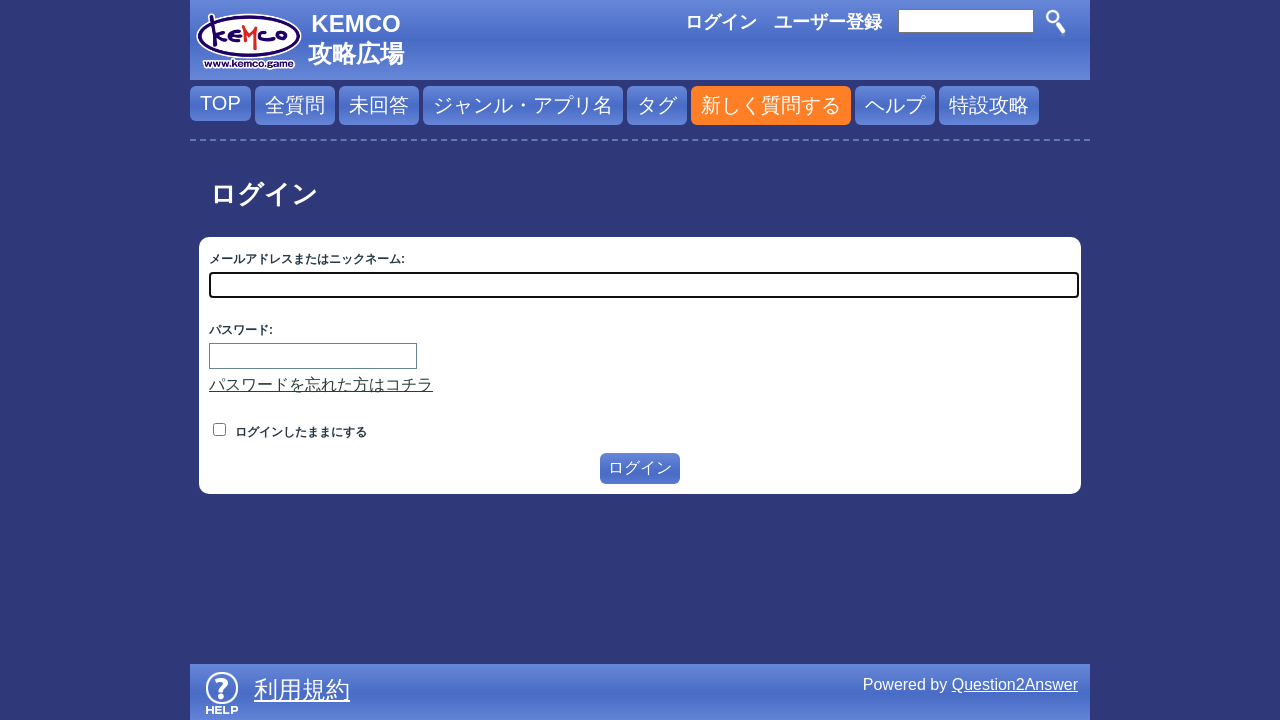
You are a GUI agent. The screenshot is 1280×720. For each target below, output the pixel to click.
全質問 (295, 105)
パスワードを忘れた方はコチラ (321, 384)
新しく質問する (771, 105)
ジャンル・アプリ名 (523, 105)
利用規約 (302, 689)
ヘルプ (895, 105)
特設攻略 (989, 105)
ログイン (721, 22)
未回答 (379, 105)
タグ (657, 105)
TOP (220, 103)
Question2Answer (1015, 684)
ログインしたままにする (290, 432)
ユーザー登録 (828, 22)
